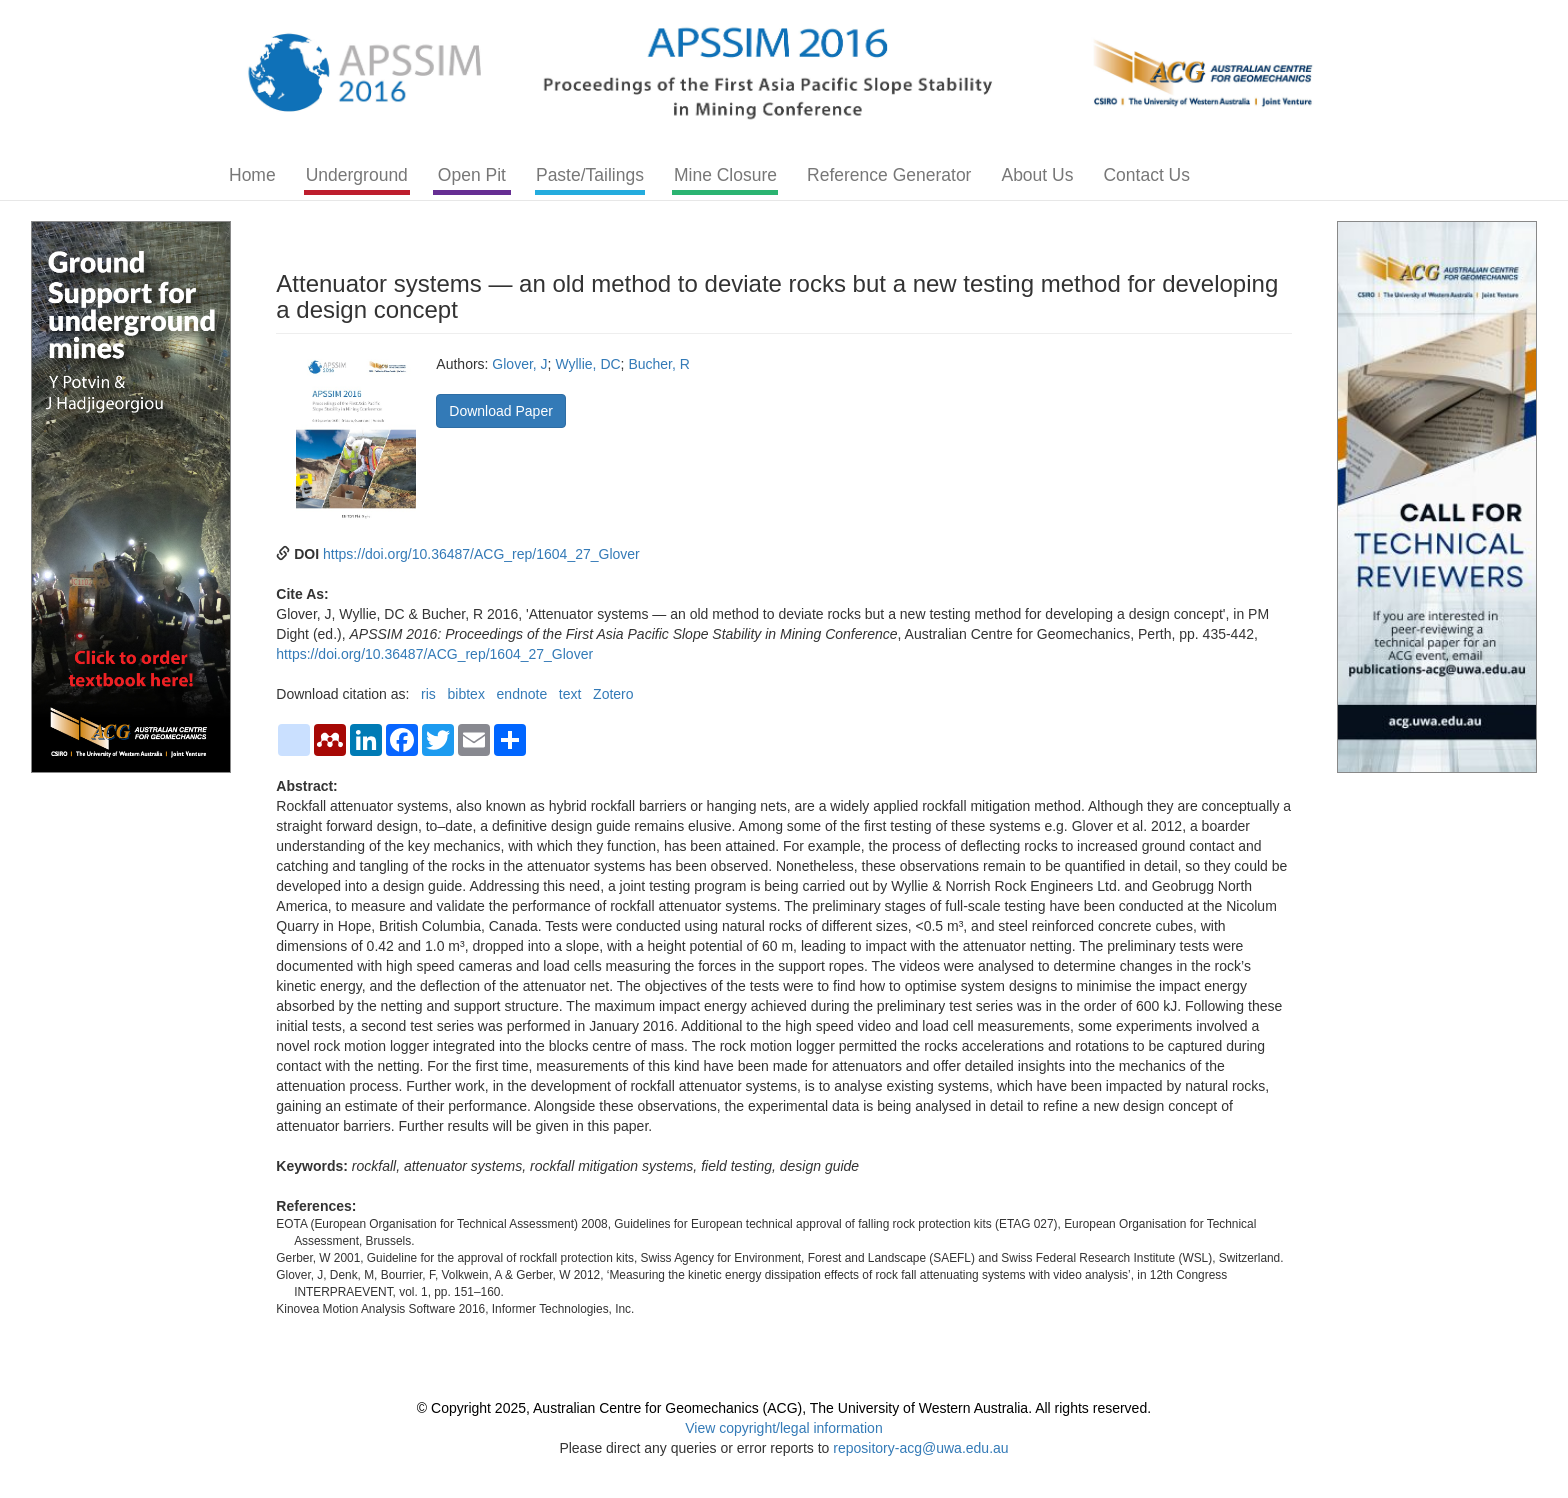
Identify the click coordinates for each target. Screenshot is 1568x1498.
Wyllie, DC (587, 364)
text (570, 694)
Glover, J (519, 364)
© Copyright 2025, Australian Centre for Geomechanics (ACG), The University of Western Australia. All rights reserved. (784, 1408)
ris (428, 694)
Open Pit (472, 175)
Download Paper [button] (501, 411)
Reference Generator (889, 175)
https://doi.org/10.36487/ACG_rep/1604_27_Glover (481, 554)
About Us (1037, 175)
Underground (357, 175)
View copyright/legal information (783, 1428)
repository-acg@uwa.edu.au (920, 1448)
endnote (522, 694)
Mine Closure (725, 175)
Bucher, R (658, 364)
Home (252, 175)
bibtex (466, 694)
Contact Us (1146, 175)
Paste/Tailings (590, 175)
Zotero (613, 694)
